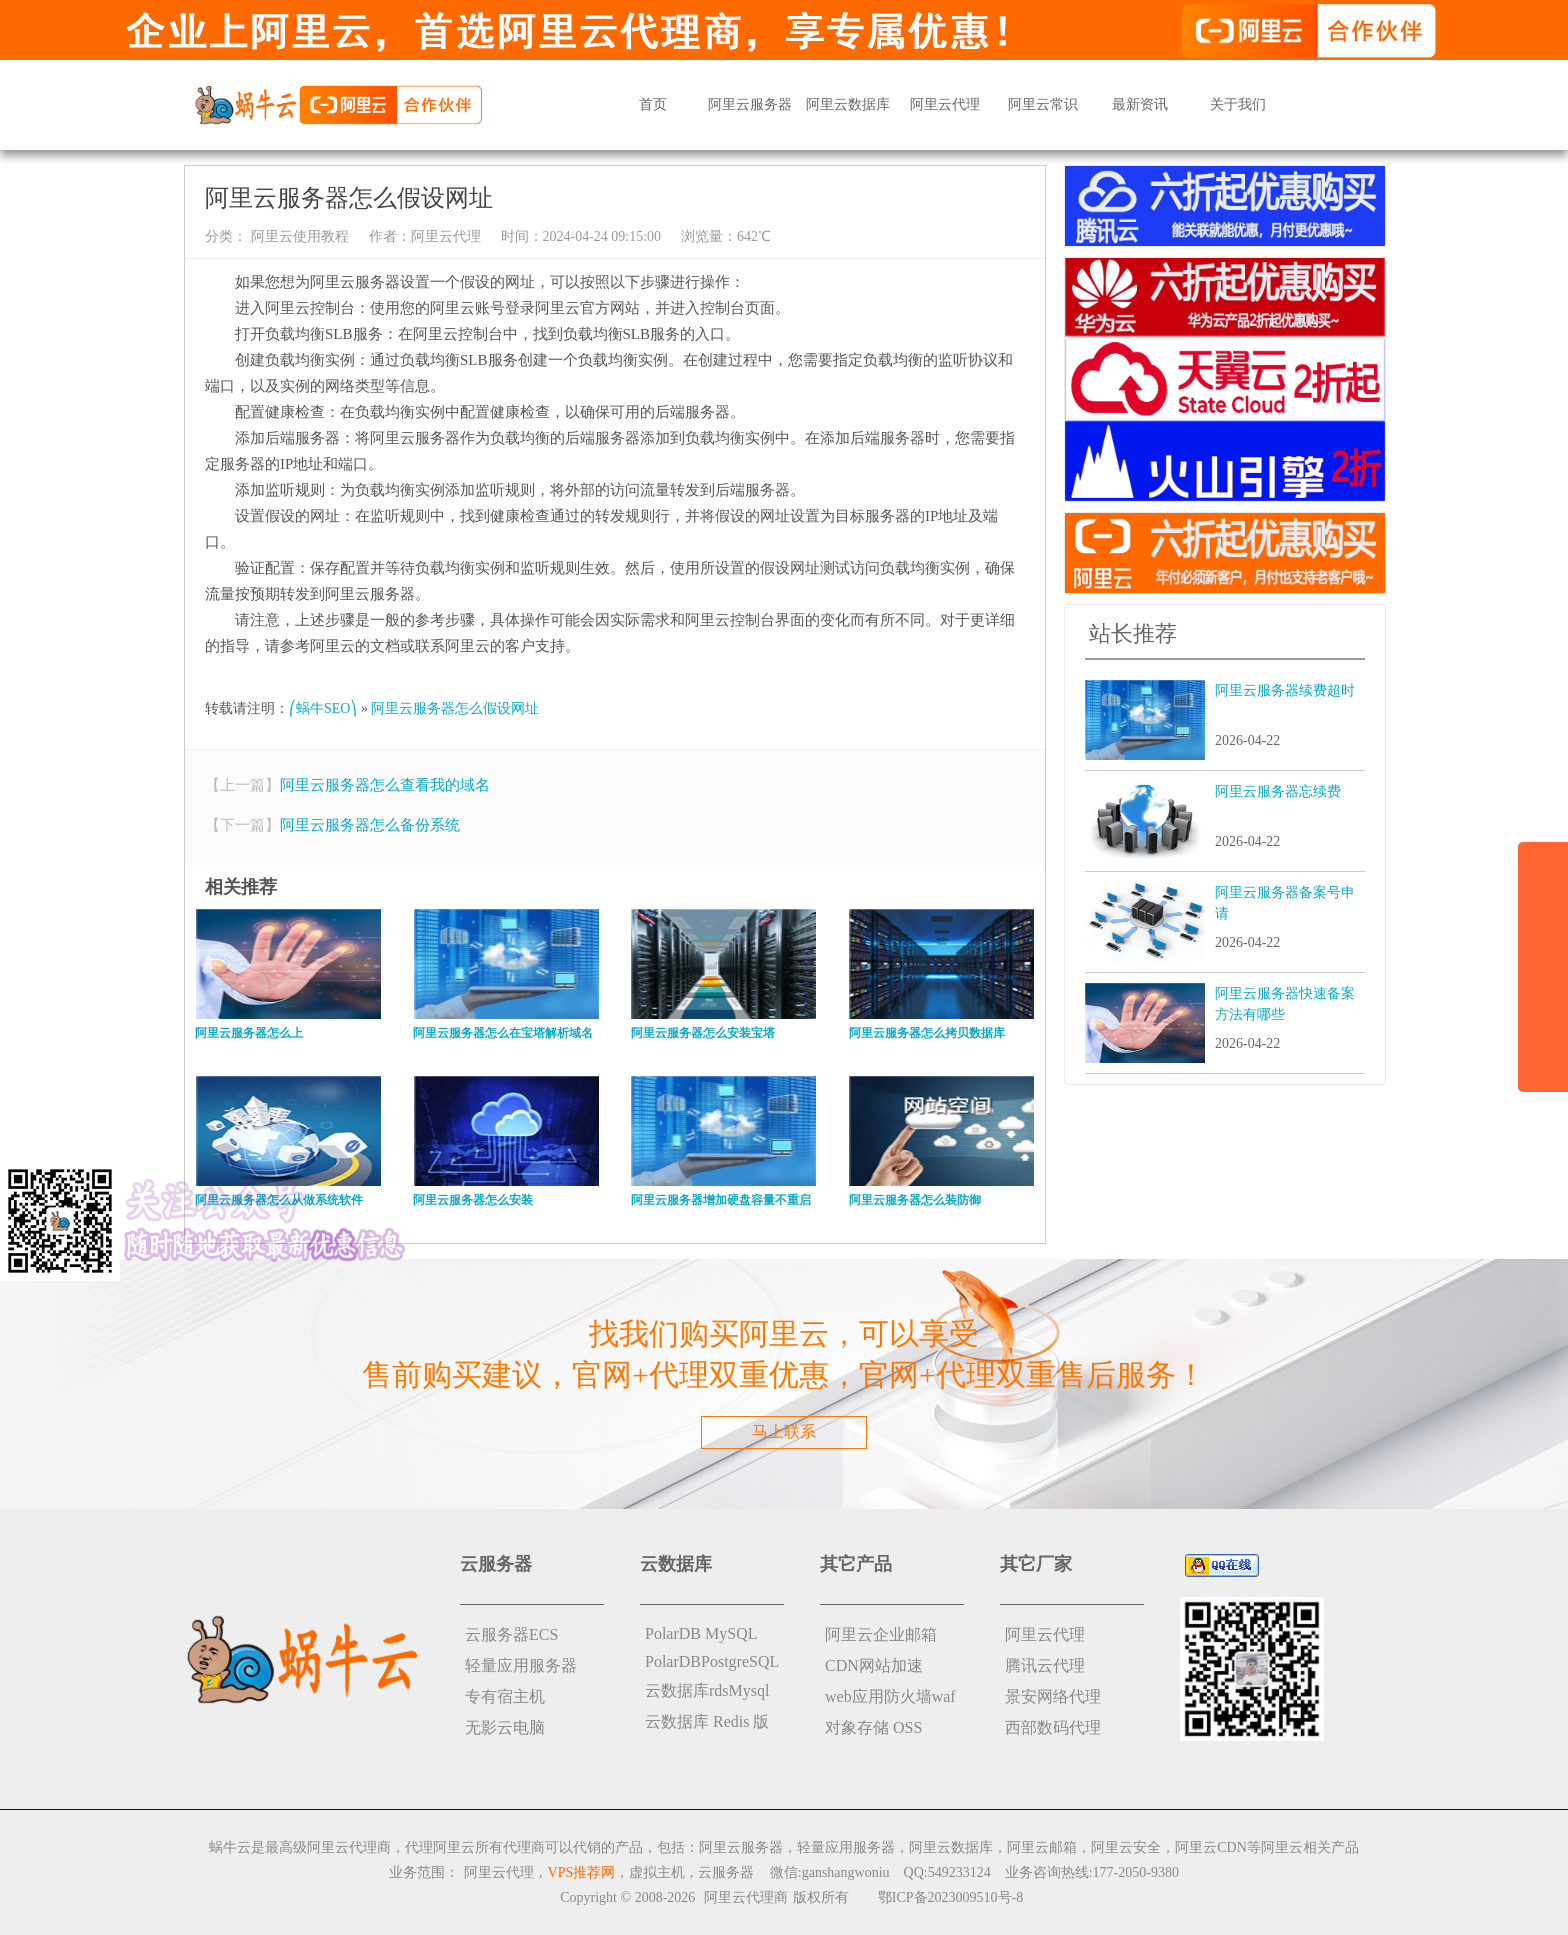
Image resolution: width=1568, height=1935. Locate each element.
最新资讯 (1140, 104)
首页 (653, 104)
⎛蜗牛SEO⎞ (323, 708)
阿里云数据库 (848, 104)
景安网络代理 (1053, 1696)
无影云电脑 (505, 1727)
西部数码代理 (1053, 1727)
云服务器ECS (511, 1634)
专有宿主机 (505, 1696)
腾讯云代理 (1045, 1665)
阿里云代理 (945, 104)
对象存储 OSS (873, 1727)
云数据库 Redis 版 (707, 1721)
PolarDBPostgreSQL (712, 1661)
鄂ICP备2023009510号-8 (950, 1897)
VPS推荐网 (582, 1872)
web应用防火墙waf (890, 1696)
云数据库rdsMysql (707, 1690)
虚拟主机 (657, 1872)
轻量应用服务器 (521, 1665)
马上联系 (784, 1431)
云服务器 (726, 1872)
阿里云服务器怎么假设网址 (455, 708)
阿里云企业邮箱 (881, 1634)
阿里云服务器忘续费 (1278, 791)
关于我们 (1238, 104)
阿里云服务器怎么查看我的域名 (385, 785)
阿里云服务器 (750, 104)
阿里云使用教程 (298, 236)
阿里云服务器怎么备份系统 (370, 825)
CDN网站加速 (874, 1665)
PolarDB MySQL (701, 1633)
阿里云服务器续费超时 (1285, 690)
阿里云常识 (1043, 104)
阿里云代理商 (746, 1897)
